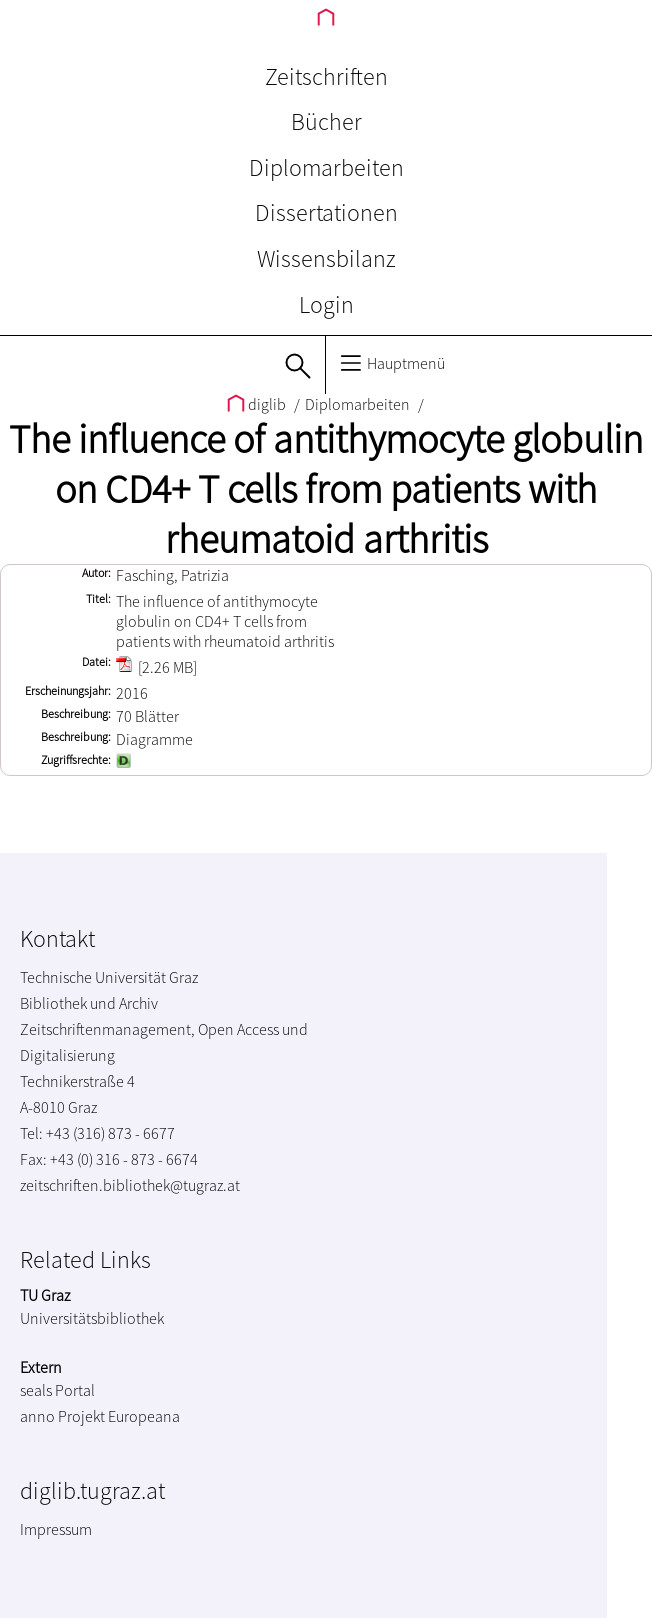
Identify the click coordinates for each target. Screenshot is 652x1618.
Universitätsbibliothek (92, 1318)
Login (326, 304)
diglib (258, 404)
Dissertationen (326, 212)
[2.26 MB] (156, 667)
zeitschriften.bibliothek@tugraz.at (130, 1185)
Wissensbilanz (326, 258)
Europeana (144, 1416)
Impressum (56, 1529)
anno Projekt (62, 1416)
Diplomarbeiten (326, 167)
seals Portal (57, 1390)
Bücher (326, 121)
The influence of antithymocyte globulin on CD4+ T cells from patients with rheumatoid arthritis (326, 489)
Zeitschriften (326, 76)
